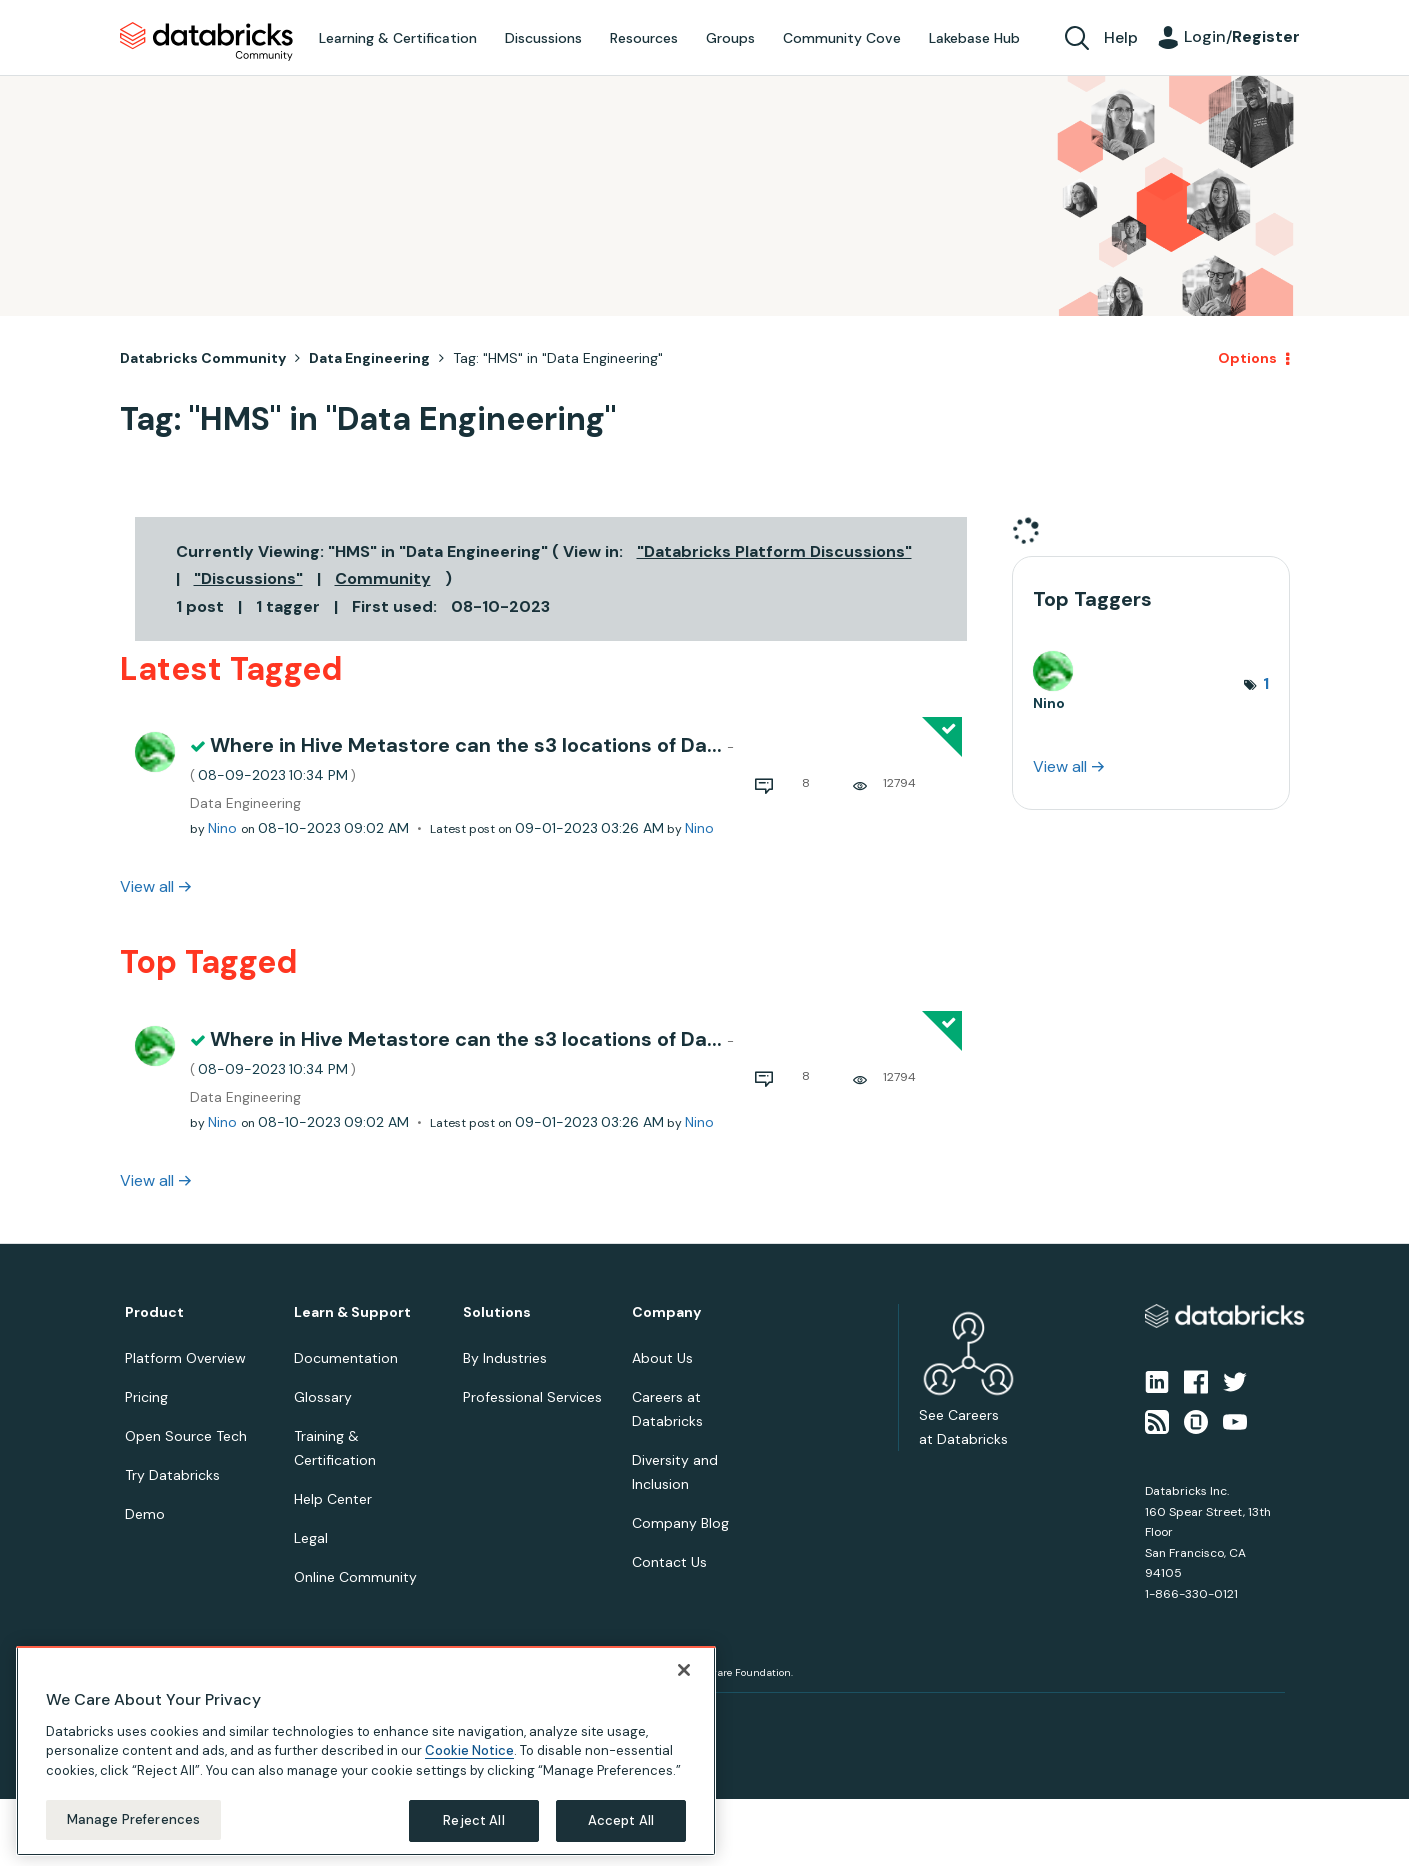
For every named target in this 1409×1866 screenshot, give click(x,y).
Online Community (355, 1577)
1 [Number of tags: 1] (1266, 683)
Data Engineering (369, 358)
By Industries (505, 1358)
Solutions (497, 1312)
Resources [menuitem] (644, 38)
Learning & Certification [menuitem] (398, 38)
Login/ (1242, 36)
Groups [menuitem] (730, 38)
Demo (145, 1514)
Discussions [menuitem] (543, 38)
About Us (662, 1358)
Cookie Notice (469, 1750)
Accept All (621, 1820)
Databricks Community (206, 42)
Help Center (333, 1499)
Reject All (473, 1820)
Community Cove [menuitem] (842, 38)
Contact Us (669, 1562)
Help (1121, 37)
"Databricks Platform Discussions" (774, 551)
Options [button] (1247, 358)
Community (383, 578)
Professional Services (532, 1397)
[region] (366, 1751)
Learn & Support (352, 1312)
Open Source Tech (186, 1436)
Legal (311, 1538)
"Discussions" (248, 578)
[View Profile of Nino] (222, 828)
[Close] (684, 1670)
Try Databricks (172, 1475)
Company (666, 1312)
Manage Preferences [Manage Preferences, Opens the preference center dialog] (133, 1819)
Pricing (146, 1397)
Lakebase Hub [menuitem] (974, 38)
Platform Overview (185, 1358)
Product (154, 1312)
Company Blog (680, 1523)
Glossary (323, 1397)
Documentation (346, 1358)
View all (147, 886)
